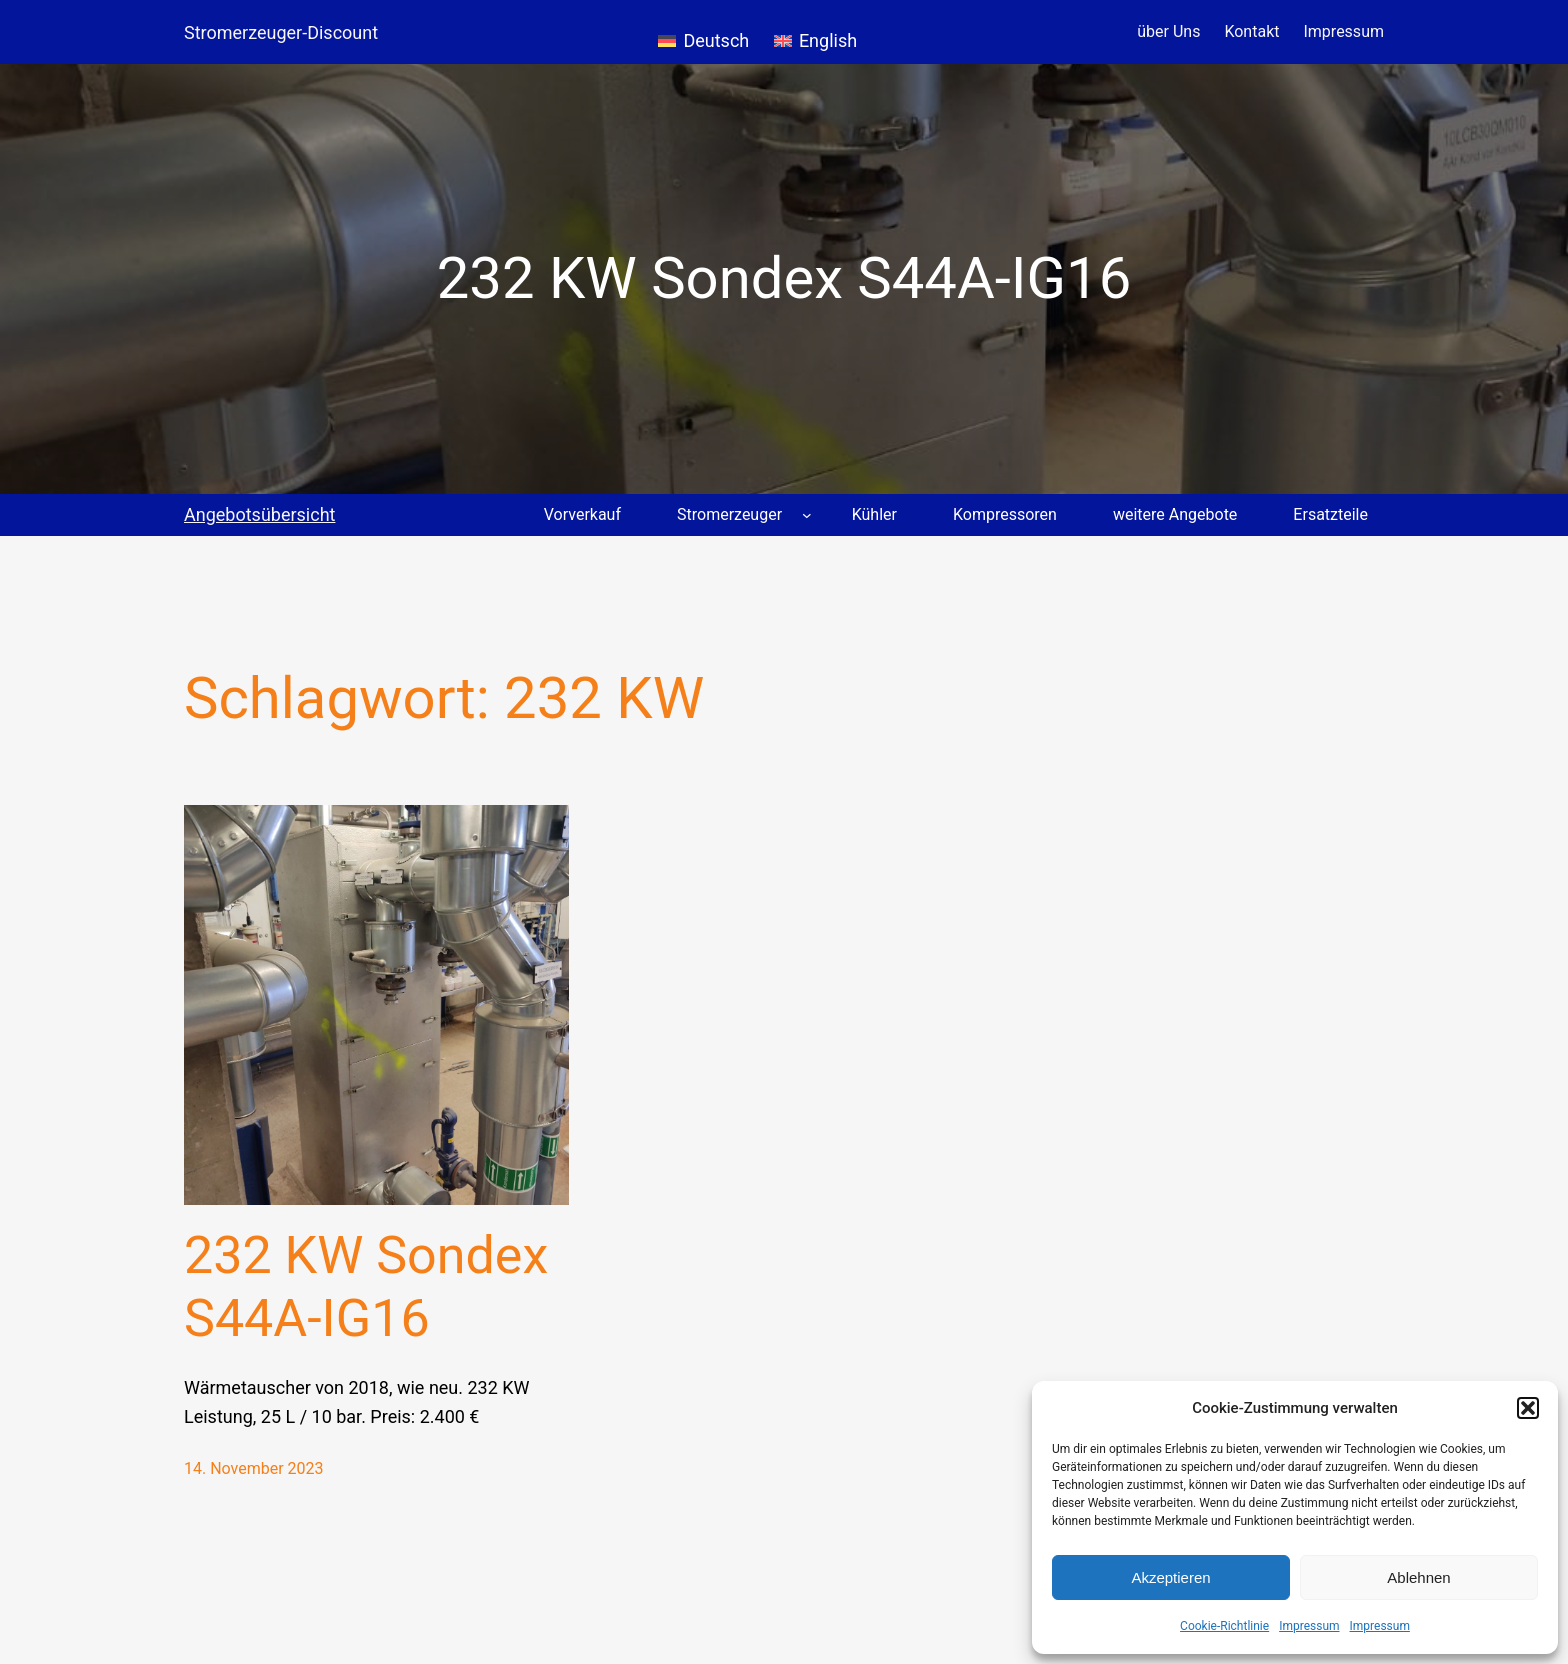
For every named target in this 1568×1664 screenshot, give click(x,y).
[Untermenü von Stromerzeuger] (807, 515)
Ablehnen (1418, 1577)
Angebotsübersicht (259, 514)
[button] (1528, 1408)
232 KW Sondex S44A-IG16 (366, 1286)
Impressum (1309, 1626)
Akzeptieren (1170, 1577)
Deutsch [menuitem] (716, 40)
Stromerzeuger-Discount (281, 32)
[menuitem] (703, 32)
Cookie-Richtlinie (1224, 1626)
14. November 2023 (254, 1468)
